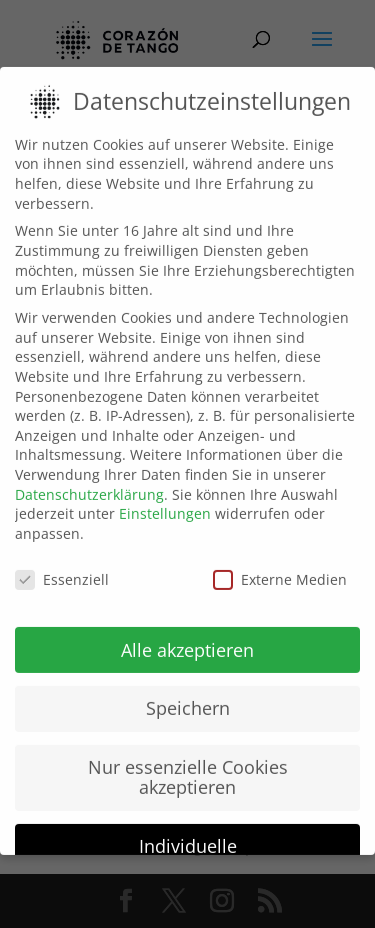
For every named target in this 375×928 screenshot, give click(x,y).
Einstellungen (165, 489)
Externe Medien (280, 555)
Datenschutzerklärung (89, 470)
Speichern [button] (188, 685)
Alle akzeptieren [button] (187, 626)
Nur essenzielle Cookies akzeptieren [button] (188, 754)
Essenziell (62, 555)
